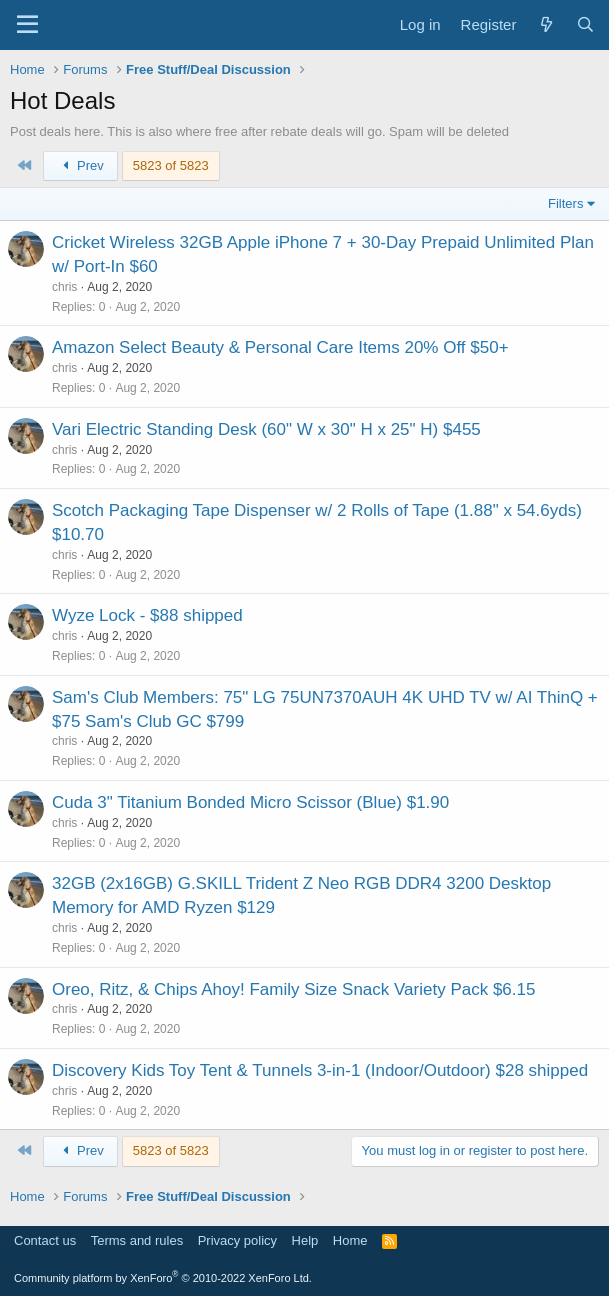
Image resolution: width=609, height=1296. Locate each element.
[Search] (585, 24)
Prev (80, 165)
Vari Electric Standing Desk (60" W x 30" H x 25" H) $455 (266, 429)
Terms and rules (137, 1240)
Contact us (45, 1240)
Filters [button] (565, 203)
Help (305, 1240)
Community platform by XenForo (163, 1278)
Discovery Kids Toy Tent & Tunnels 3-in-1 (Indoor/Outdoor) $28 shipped (320, 1070)
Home (350, 1240)
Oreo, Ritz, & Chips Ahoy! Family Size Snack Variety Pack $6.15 (293, 989)
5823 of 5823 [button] (171, 165)
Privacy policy (237, 1240)
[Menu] (27, 25)
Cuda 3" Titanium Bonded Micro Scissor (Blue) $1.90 (250, 802)
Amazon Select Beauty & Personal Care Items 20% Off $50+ (280, 347)
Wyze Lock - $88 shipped (147, 615)
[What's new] (545, 24)
